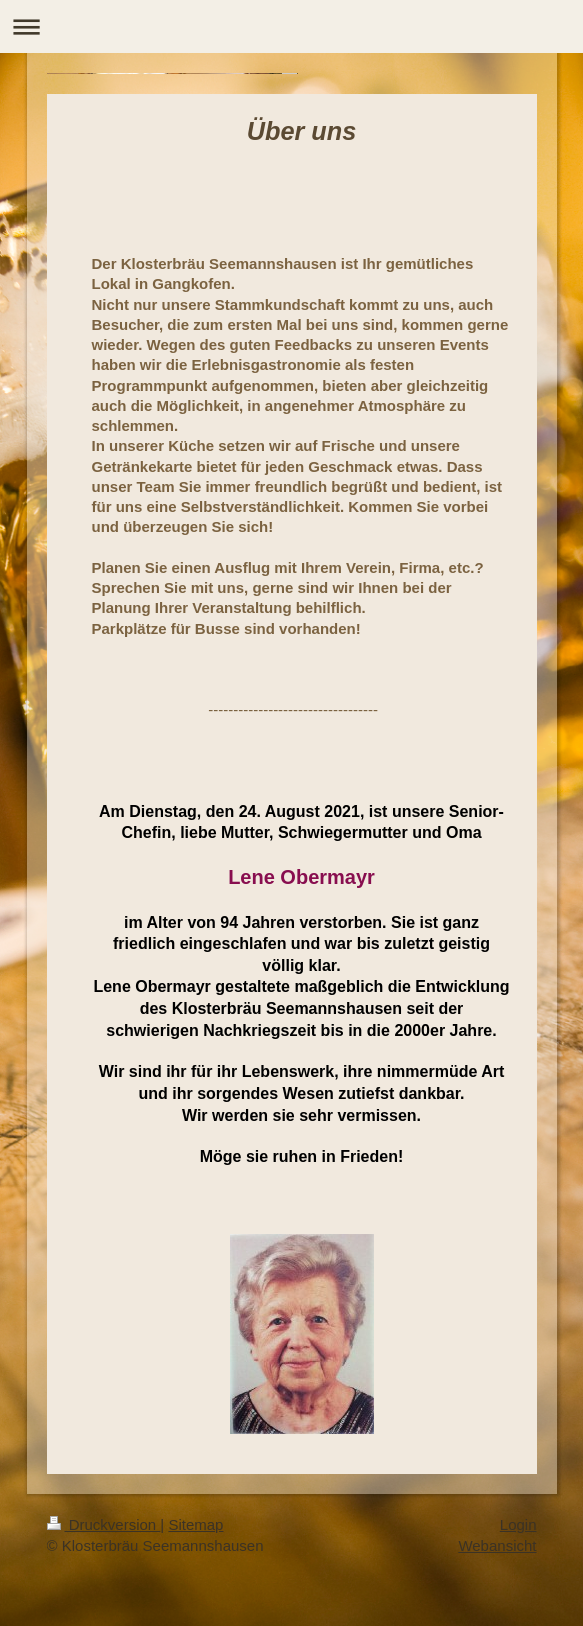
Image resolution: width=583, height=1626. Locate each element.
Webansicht (497, 1545)
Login (518, 1524)
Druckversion (104, 1524)
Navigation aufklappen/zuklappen (291, 26)
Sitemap (195, 1524)
